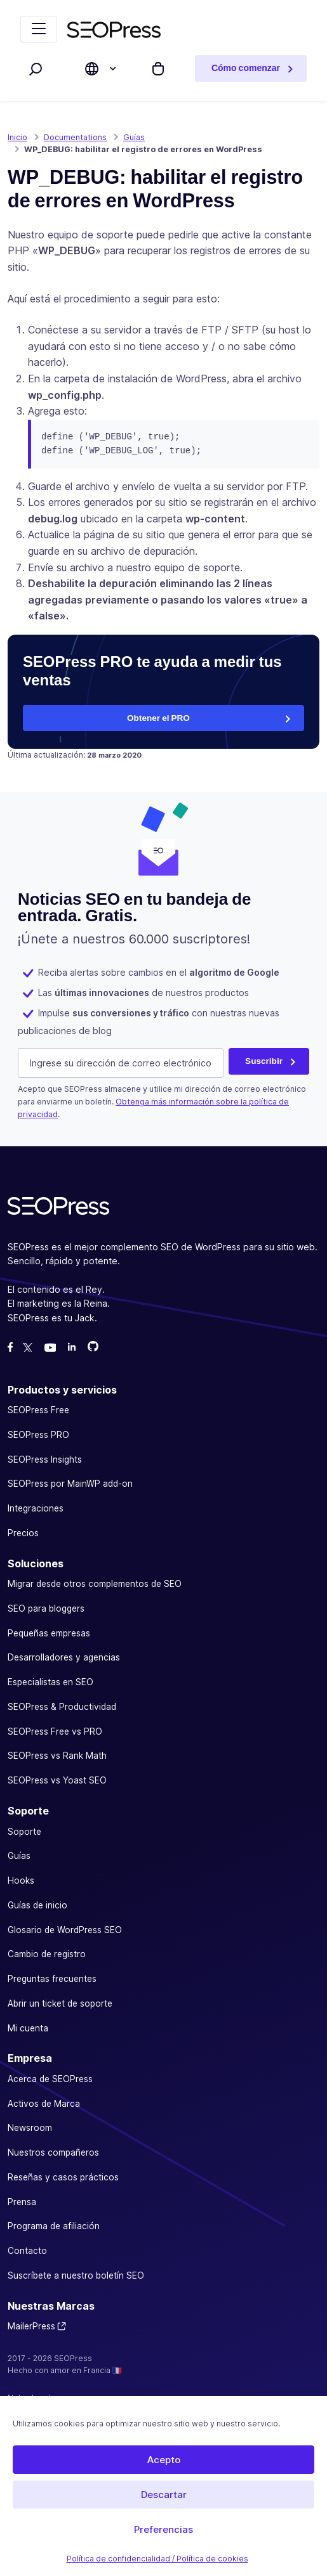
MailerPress (31, 2326)
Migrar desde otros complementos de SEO (95, 1584)
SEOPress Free (38, 1410)
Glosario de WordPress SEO (65, 1929)
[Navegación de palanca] (38, 29)
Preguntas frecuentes (52, 1979)
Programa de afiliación (54, 2226)
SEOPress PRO (38, 1435)
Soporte (24, 1831)
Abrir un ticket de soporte (60, 2003)
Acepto (163, 2460)
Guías (19, 1856)
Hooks (21, 1880)
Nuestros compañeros (53, 2152)
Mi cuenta (28, 2028)
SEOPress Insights (45, 1459)
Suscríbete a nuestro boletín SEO (76, 2275)
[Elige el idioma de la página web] (91, 69)
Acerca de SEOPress (50, 2079)
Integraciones (35, 1508)
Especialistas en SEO (50, 1682)
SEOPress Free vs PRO (55, 1731)
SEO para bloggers (46, 1608)
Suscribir (264, 1061)
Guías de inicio (37, 1905)
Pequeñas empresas (49, 1633)
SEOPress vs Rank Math (57, 1756)
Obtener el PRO (158, 718)
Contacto (27, 2251)
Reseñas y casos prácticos (63, 2177)
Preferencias (163, 2529)
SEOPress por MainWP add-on (70, 1484)
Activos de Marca (44, 2103)
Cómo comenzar (245, 68)
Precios (23, 1533)
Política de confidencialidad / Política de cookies (157, 2558)
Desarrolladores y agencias (64, 1657)
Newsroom (30, 2128)
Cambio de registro (47, 1954)
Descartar (164, 2495)
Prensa (22, 2201)
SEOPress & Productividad (62, 1707)
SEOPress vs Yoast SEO (57, 1780)
